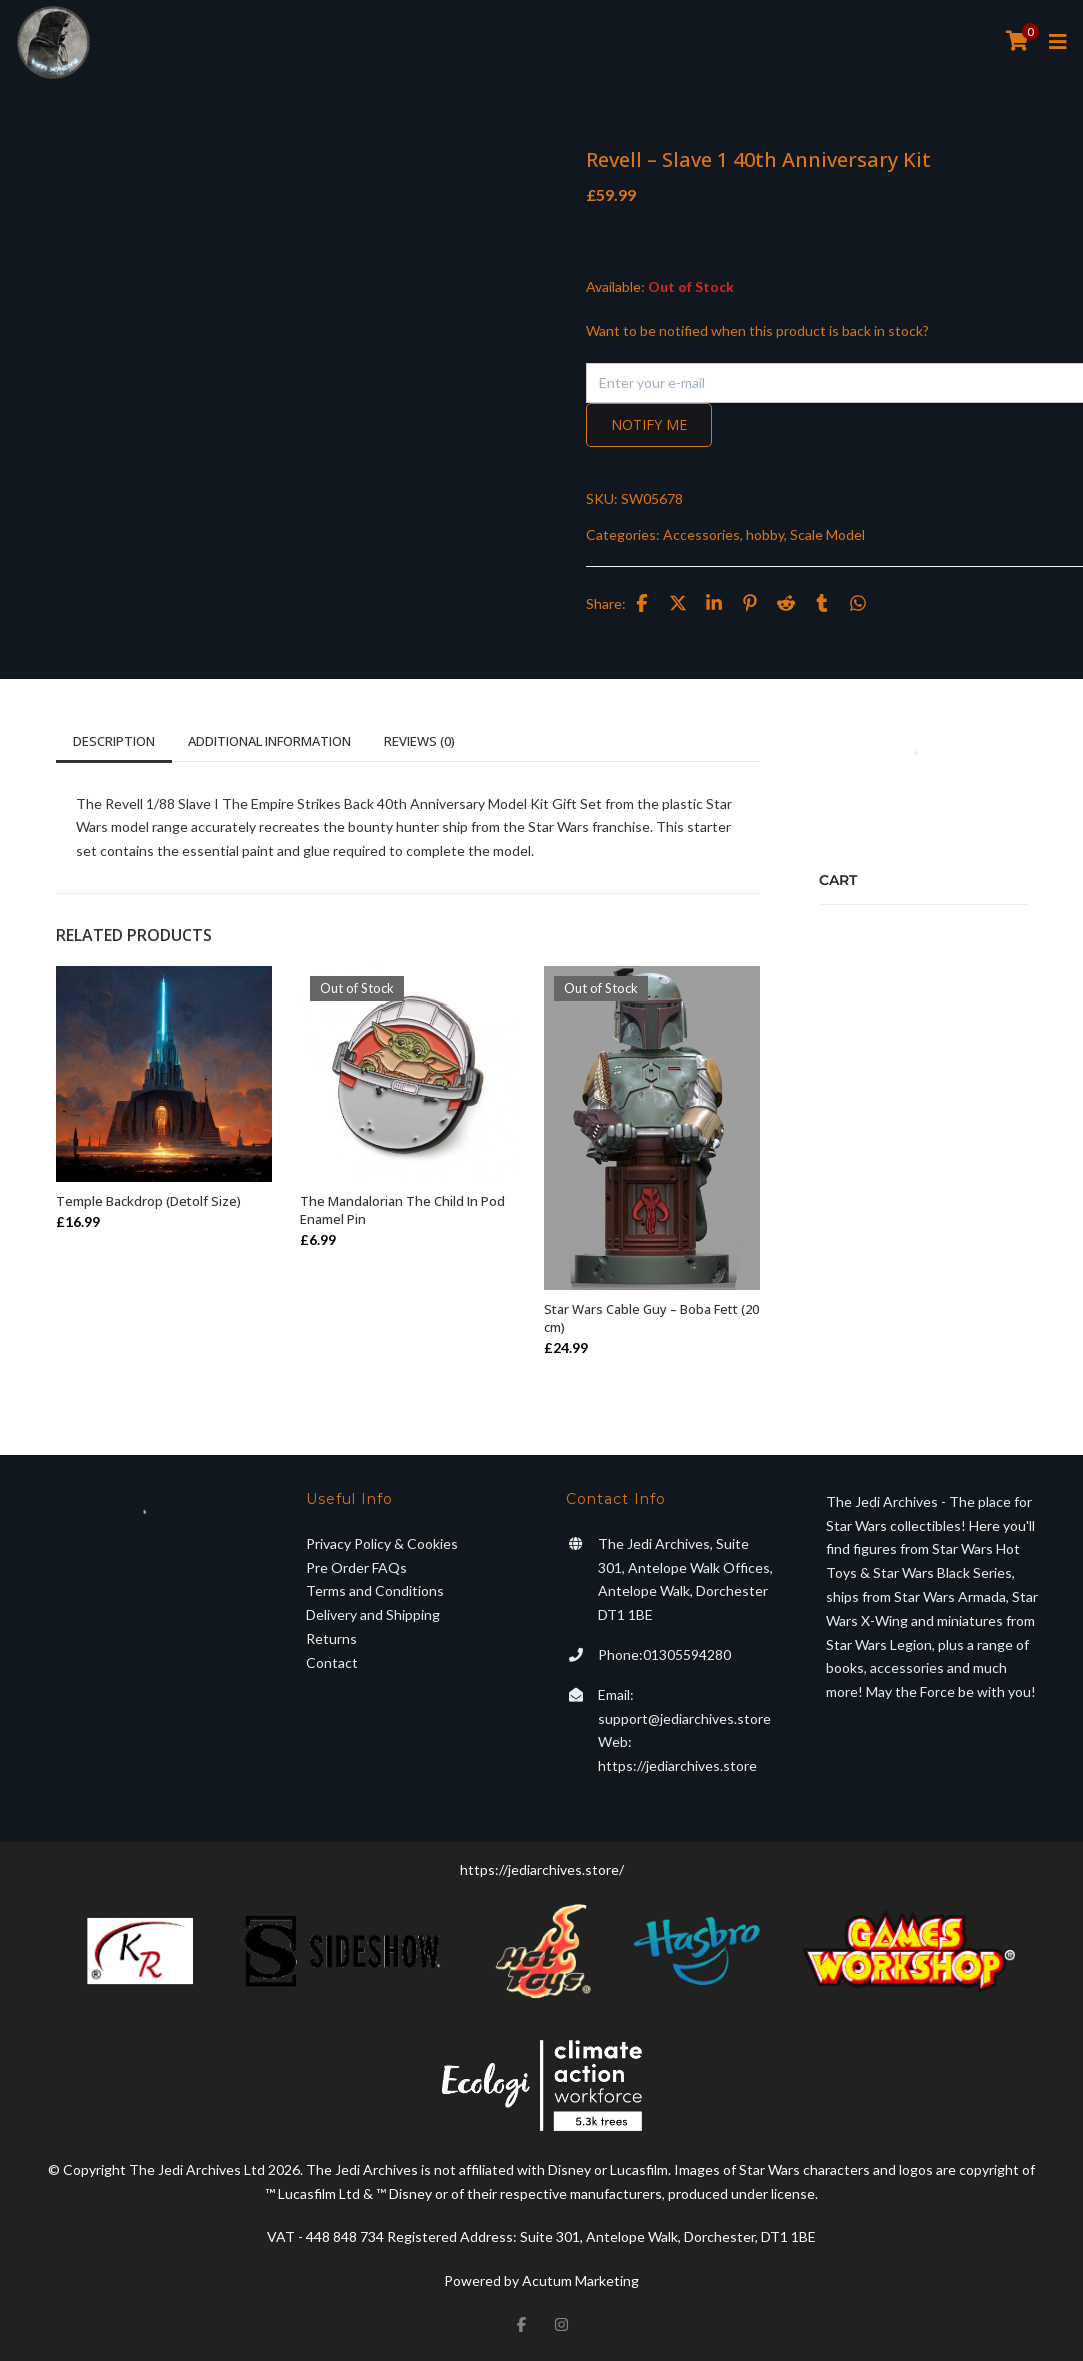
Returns (331, 1638)
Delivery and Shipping (373, 1614)
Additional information (269, 741)
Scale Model (827, 534)
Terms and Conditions (375, 1590)
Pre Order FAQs (356, 1567)
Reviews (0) (419, 741)
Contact (332, 1662)
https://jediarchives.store (677, 1765)
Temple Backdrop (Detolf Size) (148, 1201)
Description (114, 741)
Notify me (649, 424)
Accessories (701, 534)
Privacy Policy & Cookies (382, 1543)
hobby (765, 534)
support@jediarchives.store (684, 1718)
